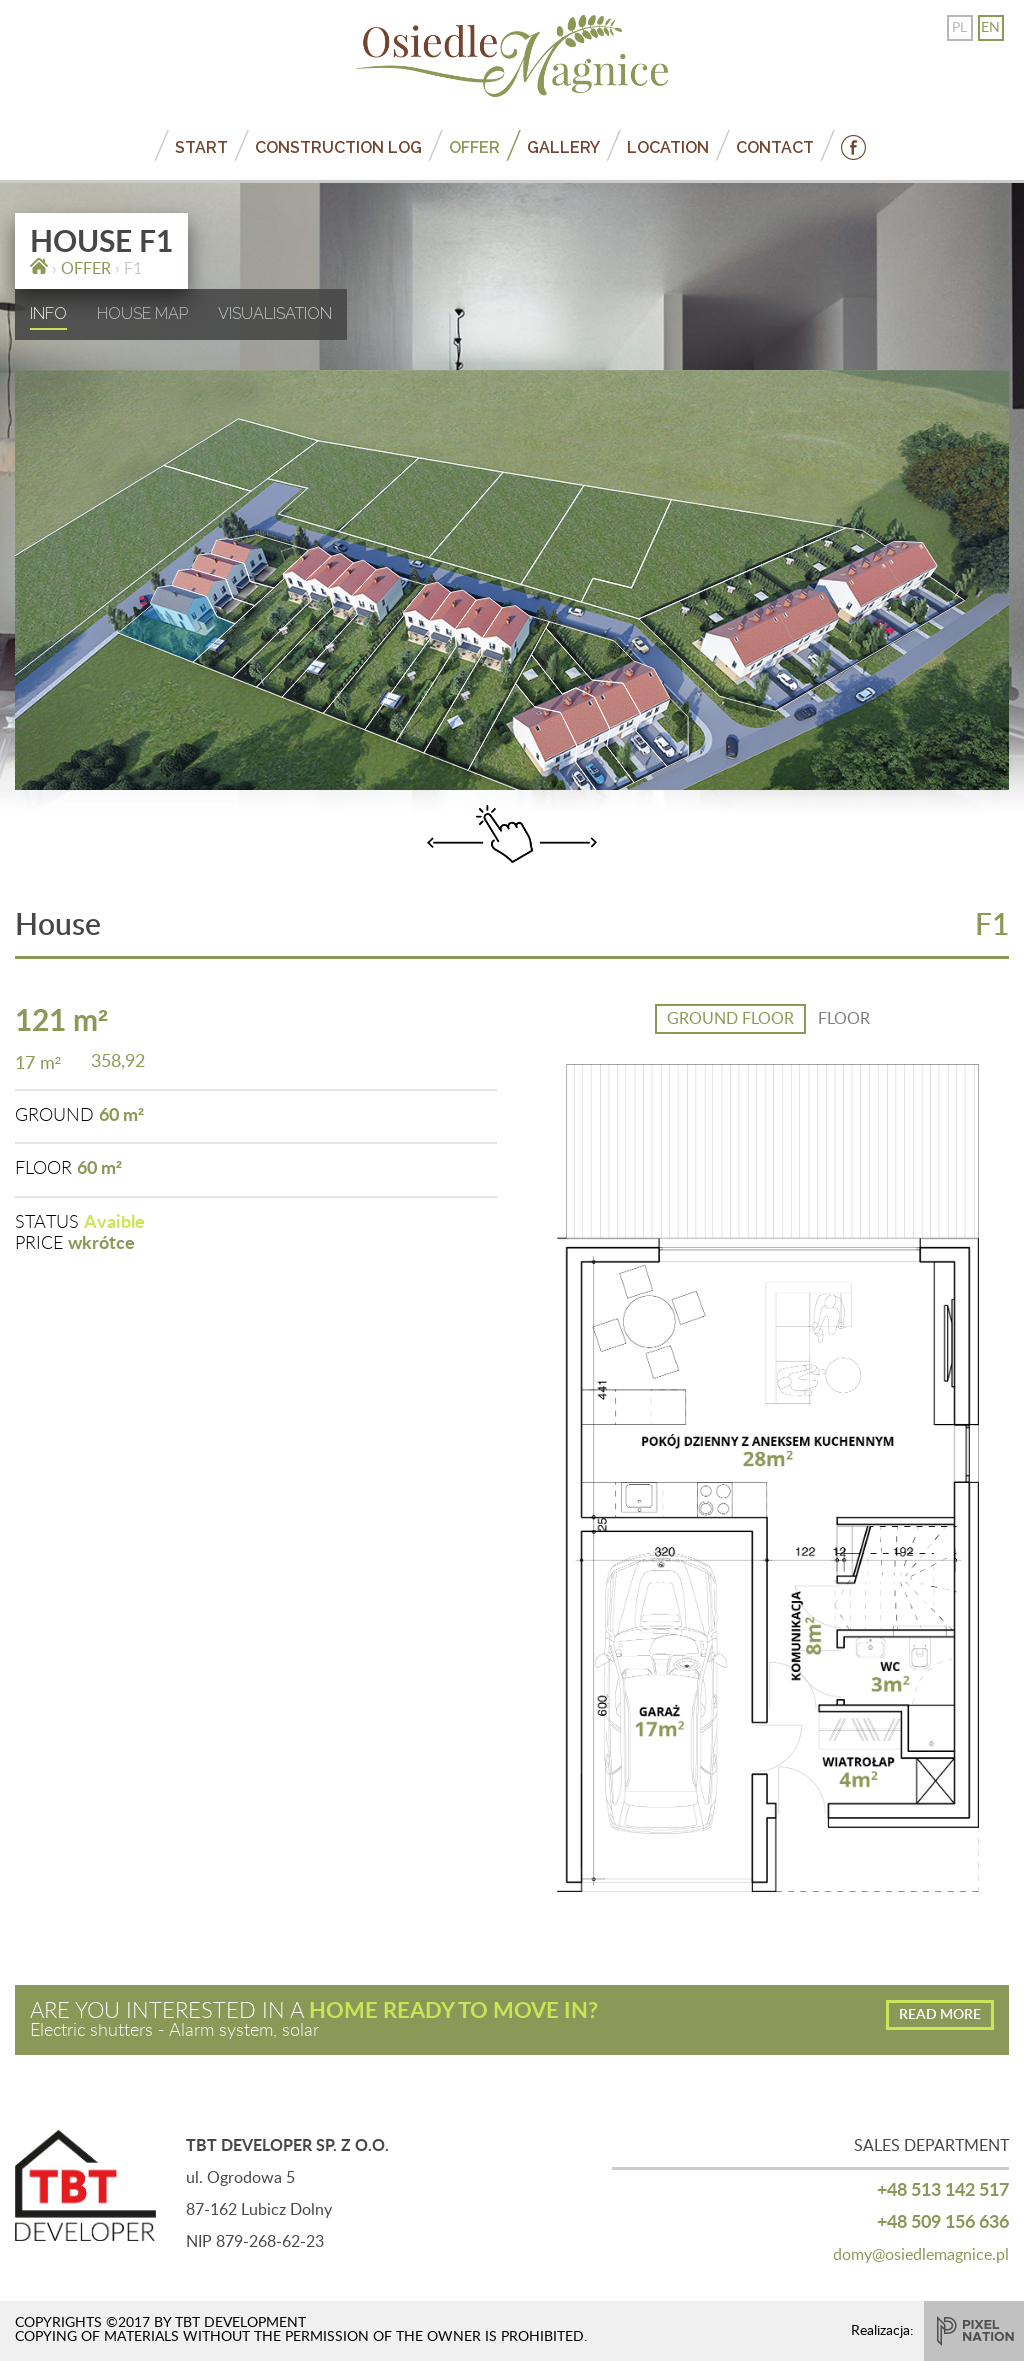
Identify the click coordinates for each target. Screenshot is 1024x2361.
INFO (48, 313)
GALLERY (563, 147)
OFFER (474, 147)
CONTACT (775, 147)
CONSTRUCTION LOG (338, 147)
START (201, 147)
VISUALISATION (275, 313)
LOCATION (668, 147)
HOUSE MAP (142, 313)
